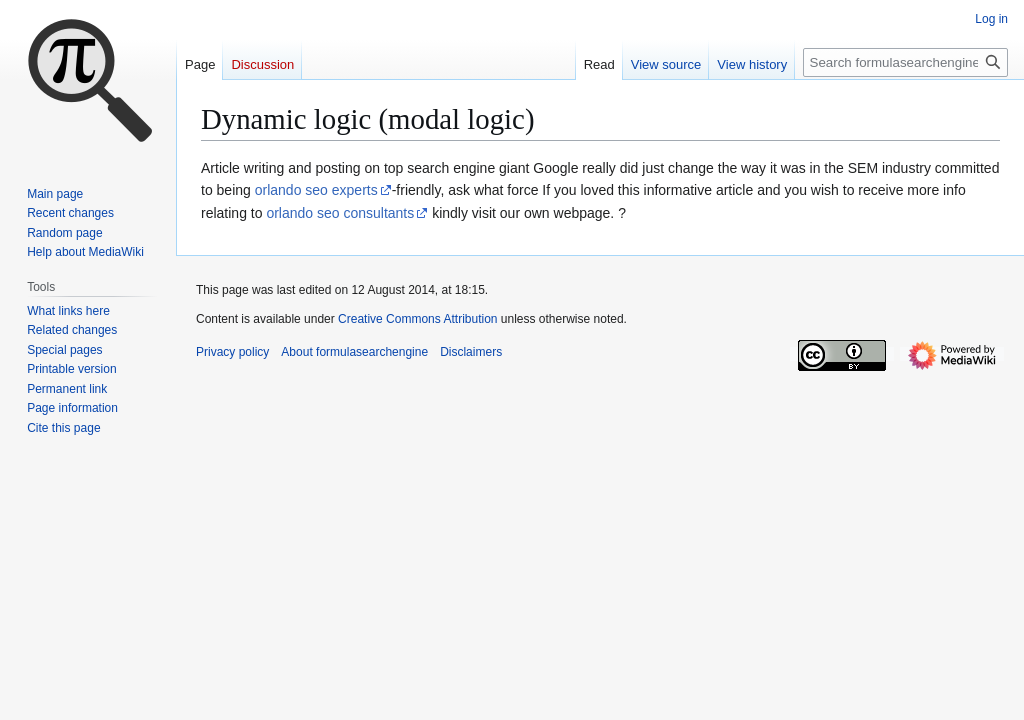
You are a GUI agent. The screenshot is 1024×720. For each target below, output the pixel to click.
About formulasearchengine (354, 352)
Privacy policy (232, 352)
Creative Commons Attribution (417, 319)
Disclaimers (471, 352)
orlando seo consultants (340, 213)
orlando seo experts (316, 190)
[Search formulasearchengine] (905, 62)
